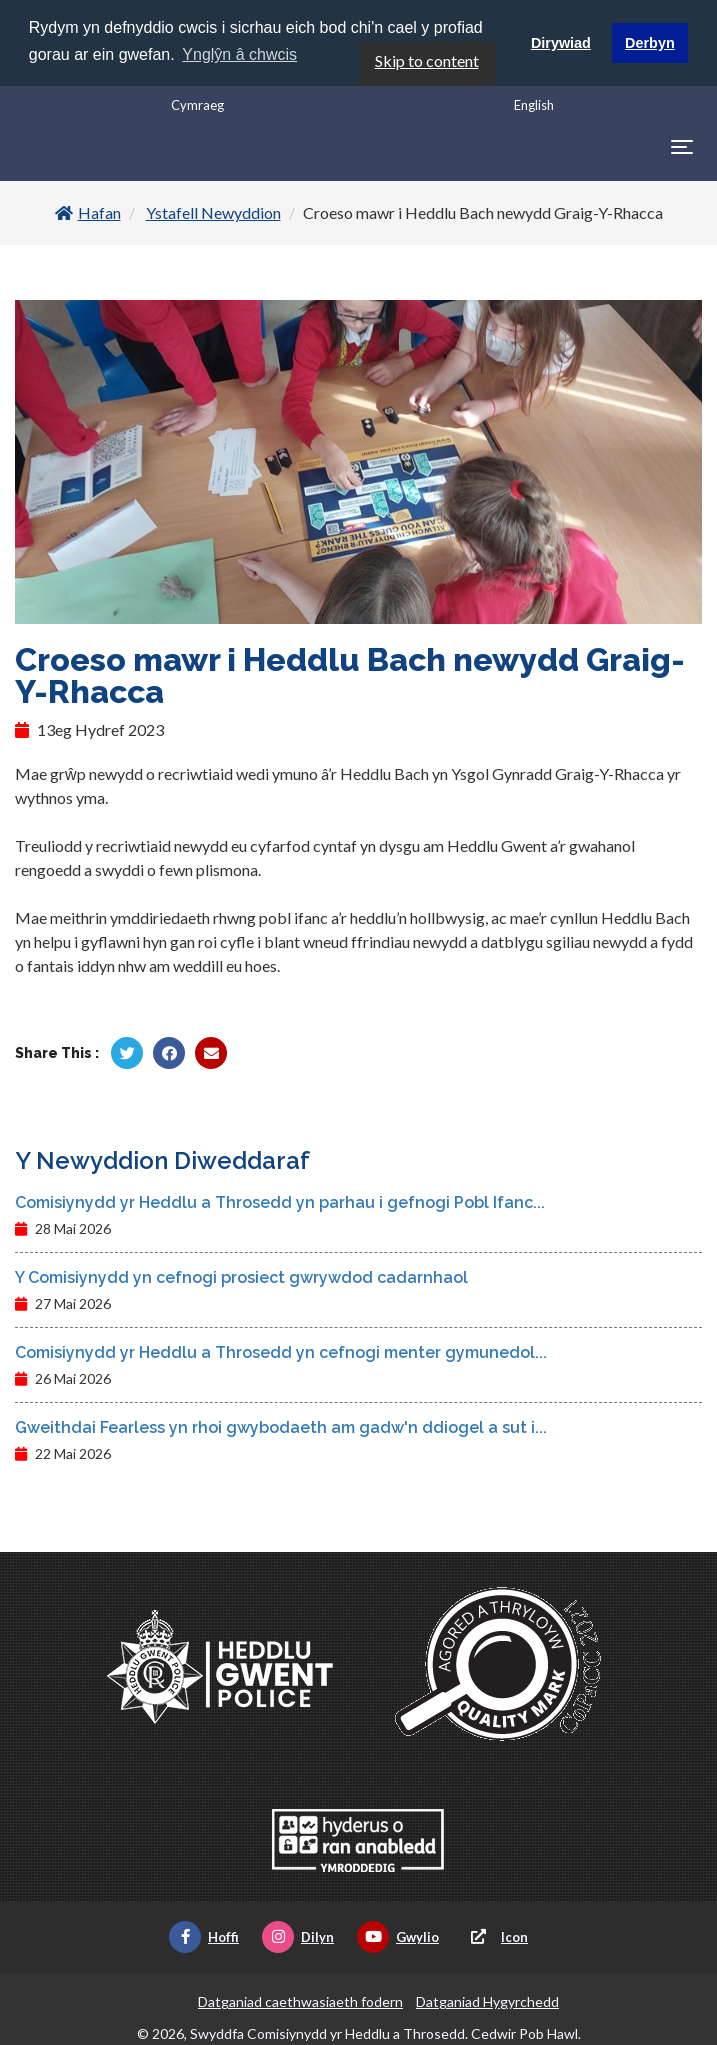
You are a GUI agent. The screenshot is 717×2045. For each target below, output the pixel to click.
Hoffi (204, 1936)
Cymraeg (197, 104)
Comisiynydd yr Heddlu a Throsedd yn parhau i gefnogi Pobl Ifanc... (280, 1201)
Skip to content (427, 59)
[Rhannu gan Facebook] (169, 1052)
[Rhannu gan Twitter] (127, 1052)
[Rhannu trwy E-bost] (211, 1052)
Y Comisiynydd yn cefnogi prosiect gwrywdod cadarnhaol (241, 1276)
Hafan (88, 211)
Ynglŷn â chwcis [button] (239, 54)
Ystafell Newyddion (213, 211)
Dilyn (298, 1936)
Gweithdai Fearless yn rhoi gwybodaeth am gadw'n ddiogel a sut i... (281, 1426)
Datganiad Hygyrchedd (487, 2000)
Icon (495, 1936)
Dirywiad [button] (561, 43)
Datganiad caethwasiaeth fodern (300, 2000)
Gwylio (398, 1936)
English (534, 104)
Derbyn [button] (650, 43)
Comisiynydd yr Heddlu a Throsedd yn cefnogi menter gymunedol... (281, 1351)
